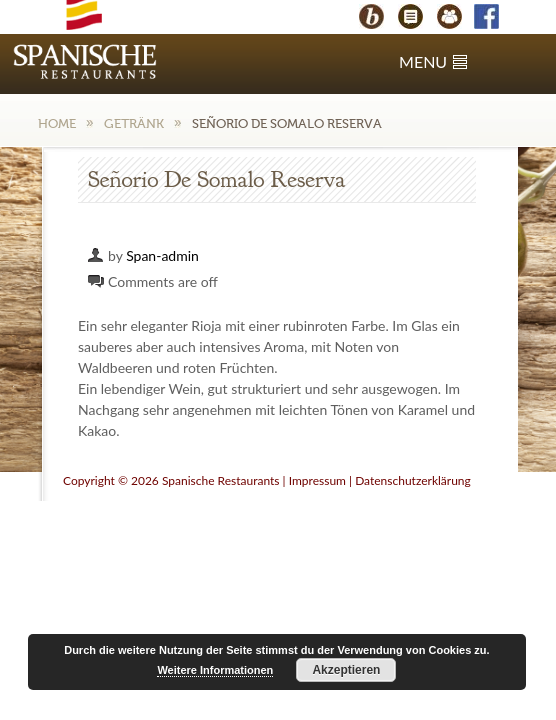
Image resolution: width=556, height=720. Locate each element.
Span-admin (162, 255)
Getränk (134, 123)
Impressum (317, 480)
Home (57, 123)
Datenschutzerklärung (413, 480)
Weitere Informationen (215, 670)
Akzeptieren (346, 670)
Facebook (496, 19)
